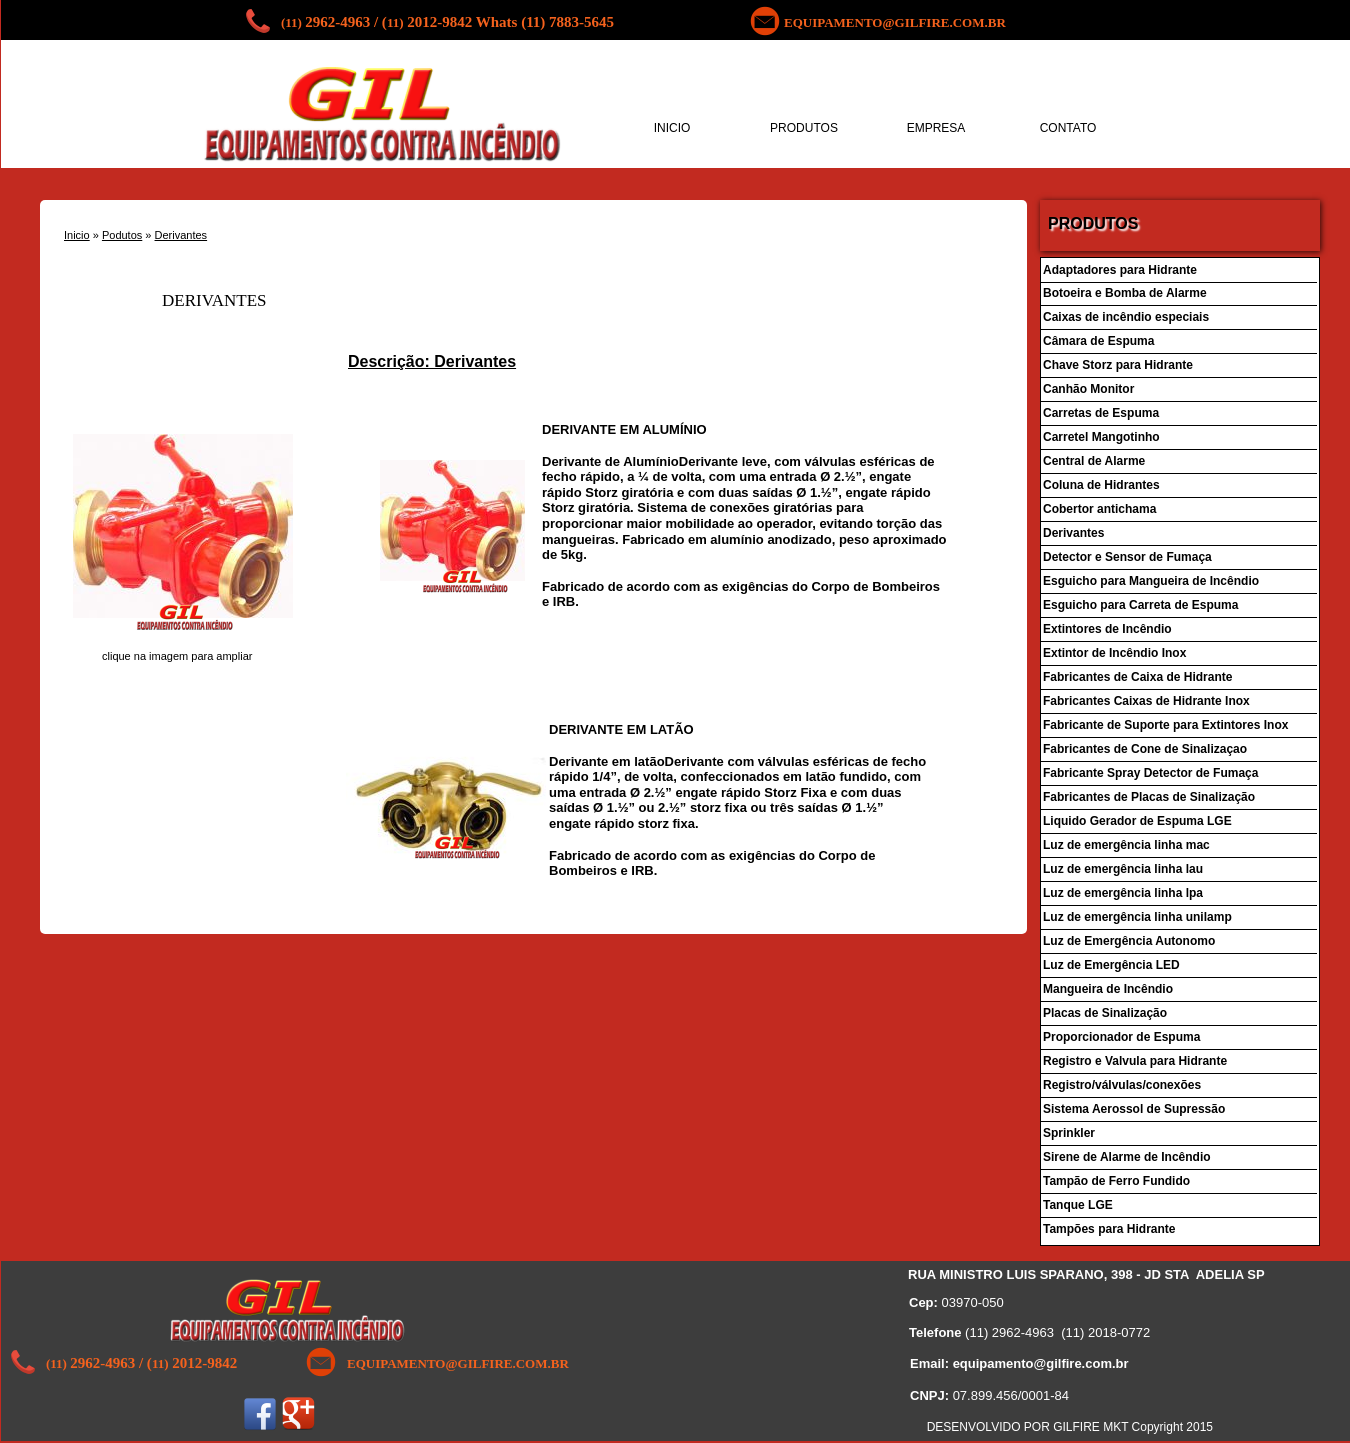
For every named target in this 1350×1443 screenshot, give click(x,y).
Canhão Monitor (1090, 389)
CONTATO (1068, 128)
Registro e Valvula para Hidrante (1136, 1061)
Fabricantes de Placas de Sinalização (1149, 797)
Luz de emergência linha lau (1123, 869)
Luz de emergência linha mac (1126, 845)
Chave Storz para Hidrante (1118, 365)
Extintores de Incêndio (1107, 629)
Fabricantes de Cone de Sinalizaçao (1145, 749)
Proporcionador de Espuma (1121, 1037)
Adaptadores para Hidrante (1120, 270)
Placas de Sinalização (1105, 1013)
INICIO (672, 128)
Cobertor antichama (1099, 509)
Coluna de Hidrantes (1101, 485)
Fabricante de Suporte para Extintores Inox (1165, 725)
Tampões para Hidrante (1109, 1229)
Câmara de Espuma (1098, 341)
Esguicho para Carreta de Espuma (1140, 605)
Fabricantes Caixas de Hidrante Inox (1146, 701)
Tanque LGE (1078, 1205)
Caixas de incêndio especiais (1126, 317)
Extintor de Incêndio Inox (1114, 653)
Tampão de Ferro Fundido (1116, 1181)
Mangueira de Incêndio (1108, 989)
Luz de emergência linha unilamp (1137, 917)
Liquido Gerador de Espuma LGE (1137, 821)
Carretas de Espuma (1101, 413)
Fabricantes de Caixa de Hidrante (1139, 677)
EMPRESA (936, 128)
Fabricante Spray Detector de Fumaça (1150, 773)
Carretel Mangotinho (1101, 437)
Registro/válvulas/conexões (1122, 1085)
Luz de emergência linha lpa (1123, 893)
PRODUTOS (804, 128)
